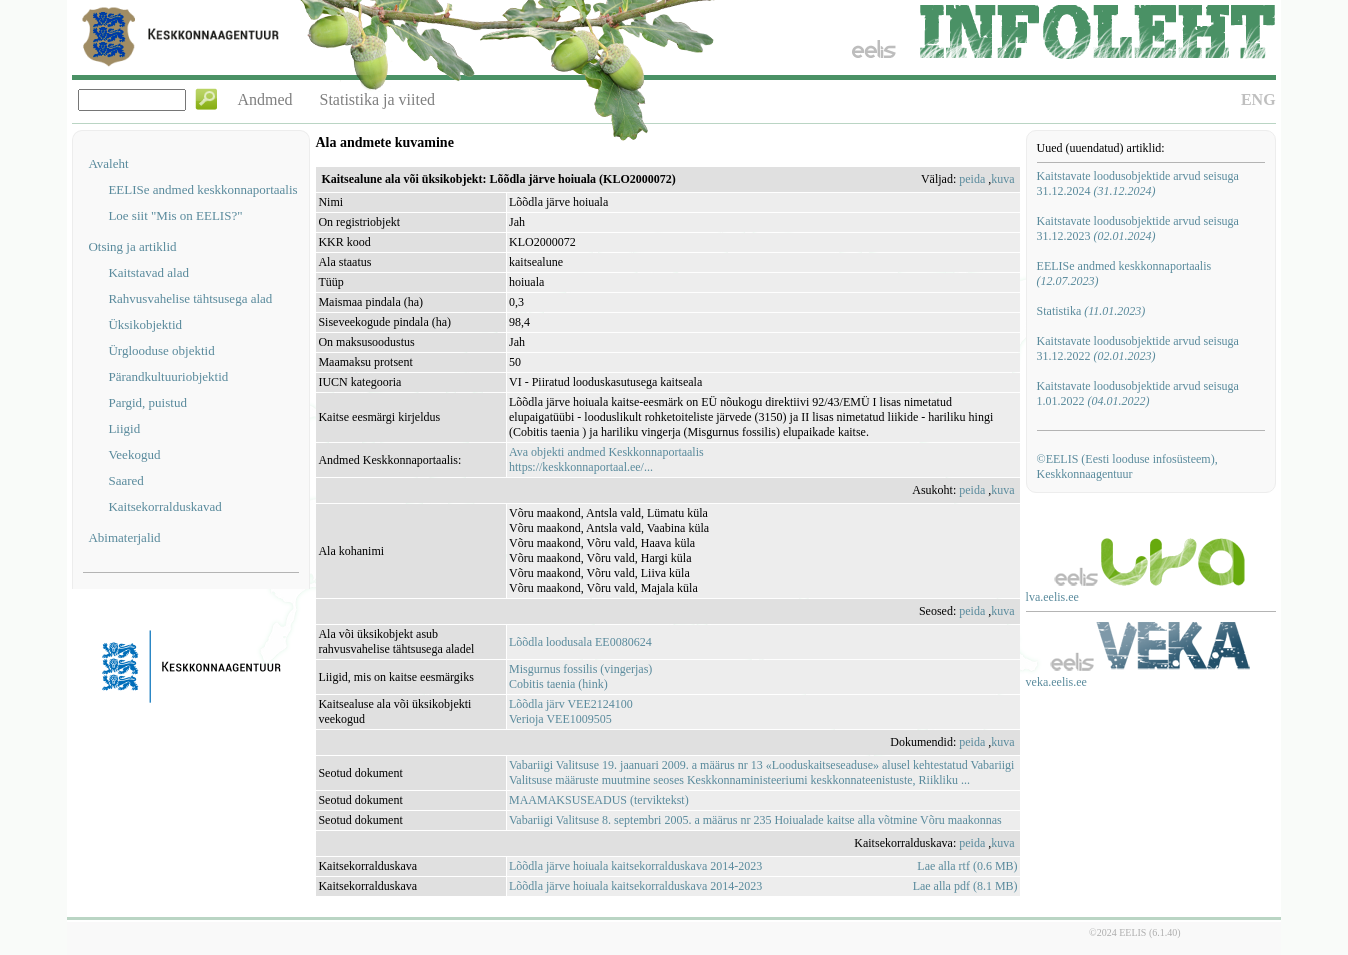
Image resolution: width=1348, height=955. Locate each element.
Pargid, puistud (147, 402)
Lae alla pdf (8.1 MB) (965, 886)
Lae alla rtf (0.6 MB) (967, 866)
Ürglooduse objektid (161, 350)
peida (972, 179)
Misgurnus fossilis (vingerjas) (580, 669)
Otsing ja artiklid (132, 246)
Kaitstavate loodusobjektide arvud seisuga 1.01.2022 (1138, 393)
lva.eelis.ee (1052, 597)
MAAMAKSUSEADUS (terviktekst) (599, 800)
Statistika (1091, 311)
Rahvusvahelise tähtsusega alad (190, 298)
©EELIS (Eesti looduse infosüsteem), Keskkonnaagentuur (1127, 466)
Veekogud (134, 454)
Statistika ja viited (378, 99)
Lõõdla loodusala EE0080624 (580, 642)
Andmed (264, 99)
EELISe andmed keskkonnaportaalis (202, 189)
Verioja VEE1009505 (560, 719)
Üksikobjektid (145, 324)
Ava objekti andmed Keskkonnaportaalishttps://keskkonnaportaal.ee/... (606, 459)
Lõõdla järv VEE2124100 (571, 704)
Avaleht (108, 163)
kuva (1002, 179)
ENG (1258, 99)
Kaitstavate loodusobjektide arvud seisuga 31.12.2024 (1138, 183)
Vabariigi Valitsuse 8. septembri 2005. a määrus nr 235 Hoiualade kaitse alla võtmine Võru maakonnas (755, 820)
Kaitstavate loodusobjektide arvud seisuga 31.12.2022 (1138, 348)
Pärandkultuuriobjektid (168, 376)
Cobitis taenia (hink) (558, 684)
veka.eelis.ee (1056, 682)
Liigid (124, 428)
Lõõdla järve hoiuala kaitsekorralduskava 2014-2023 (635, 866)
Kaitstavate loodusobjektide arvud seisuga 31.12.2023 (1138, 228)
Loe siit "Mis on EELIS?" (175, 215)
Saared (125, 480)
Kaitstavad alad (148, 272)
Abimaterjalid (124, 537)
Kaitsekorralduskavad (164, 506)
